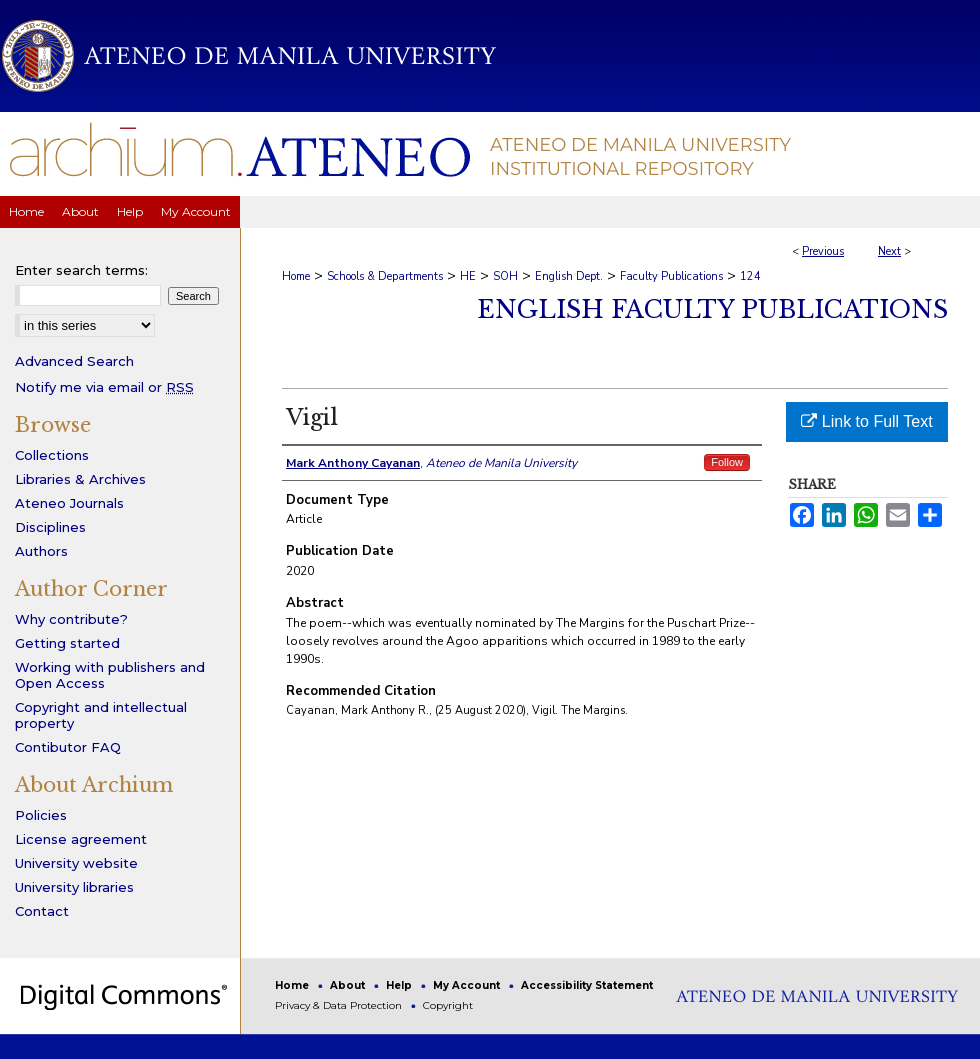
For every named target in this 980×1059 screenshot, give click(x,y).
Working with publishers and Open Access (110, 675)
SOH (505, 276)
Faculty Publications (671, 276)
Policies (41, 815)
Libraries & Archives (80, 479)
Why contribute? (71, 619)
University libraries (74, 887)
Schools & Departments (385, 276)
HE (468, 276)
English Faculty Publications (712, 309)
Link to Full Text (866, 421)
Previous (823, 251)
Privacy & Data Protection (340, 1005)
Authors (41, 551)
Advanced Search (74, 361)
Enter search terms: (81, 270)
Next (889, 251)
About (349, 985)
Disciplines (50, 527)
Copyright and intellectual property (101, 715)
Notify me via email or (104, 387)
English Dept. (569, 276)
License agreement (81, 839)
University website (76, 863)
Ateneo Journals (69, 503)
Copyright (448, 1005)
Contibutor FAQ (68, 747)
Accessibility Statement (587, 985)
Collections (52, 455)
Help (400, 985)
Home (296, 276)
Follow (727, 462)
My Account (468, 985)
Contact (42, 911)
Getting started (67, 643)
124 (750, 276)
